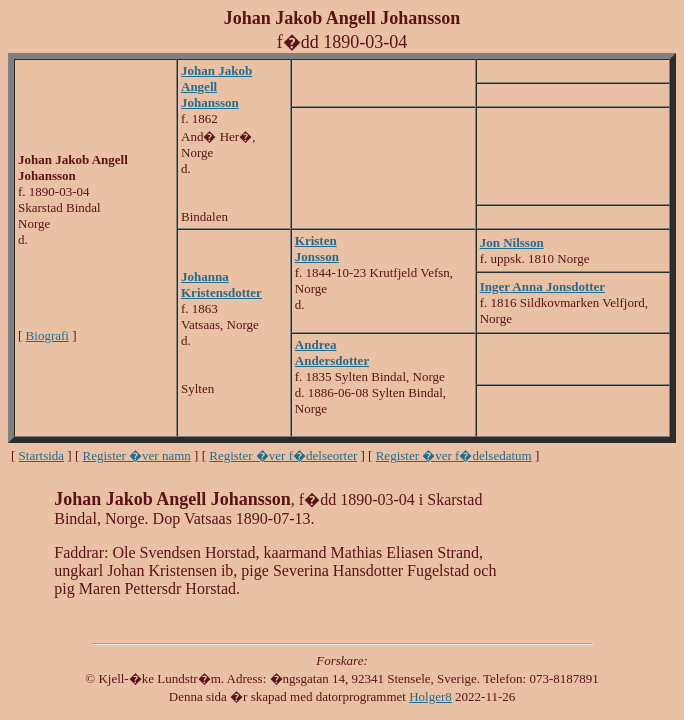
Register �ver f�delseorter (283, 455)
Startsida (42, 455)
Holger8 (430, 696)
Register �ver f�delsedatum (454, 455)
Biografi (47, 335)
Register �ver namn (137, 455)
